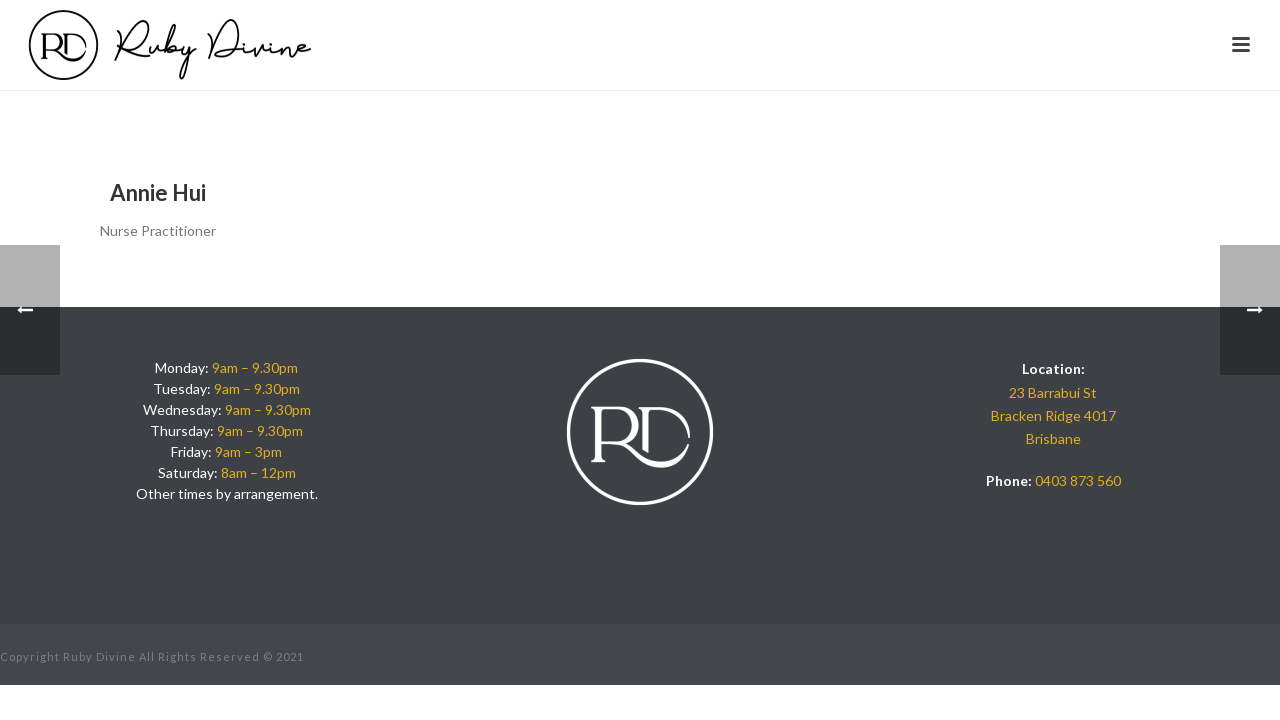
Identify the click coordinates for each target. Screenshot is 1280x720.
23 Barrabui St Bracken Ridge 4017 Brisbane (1053, 415)
